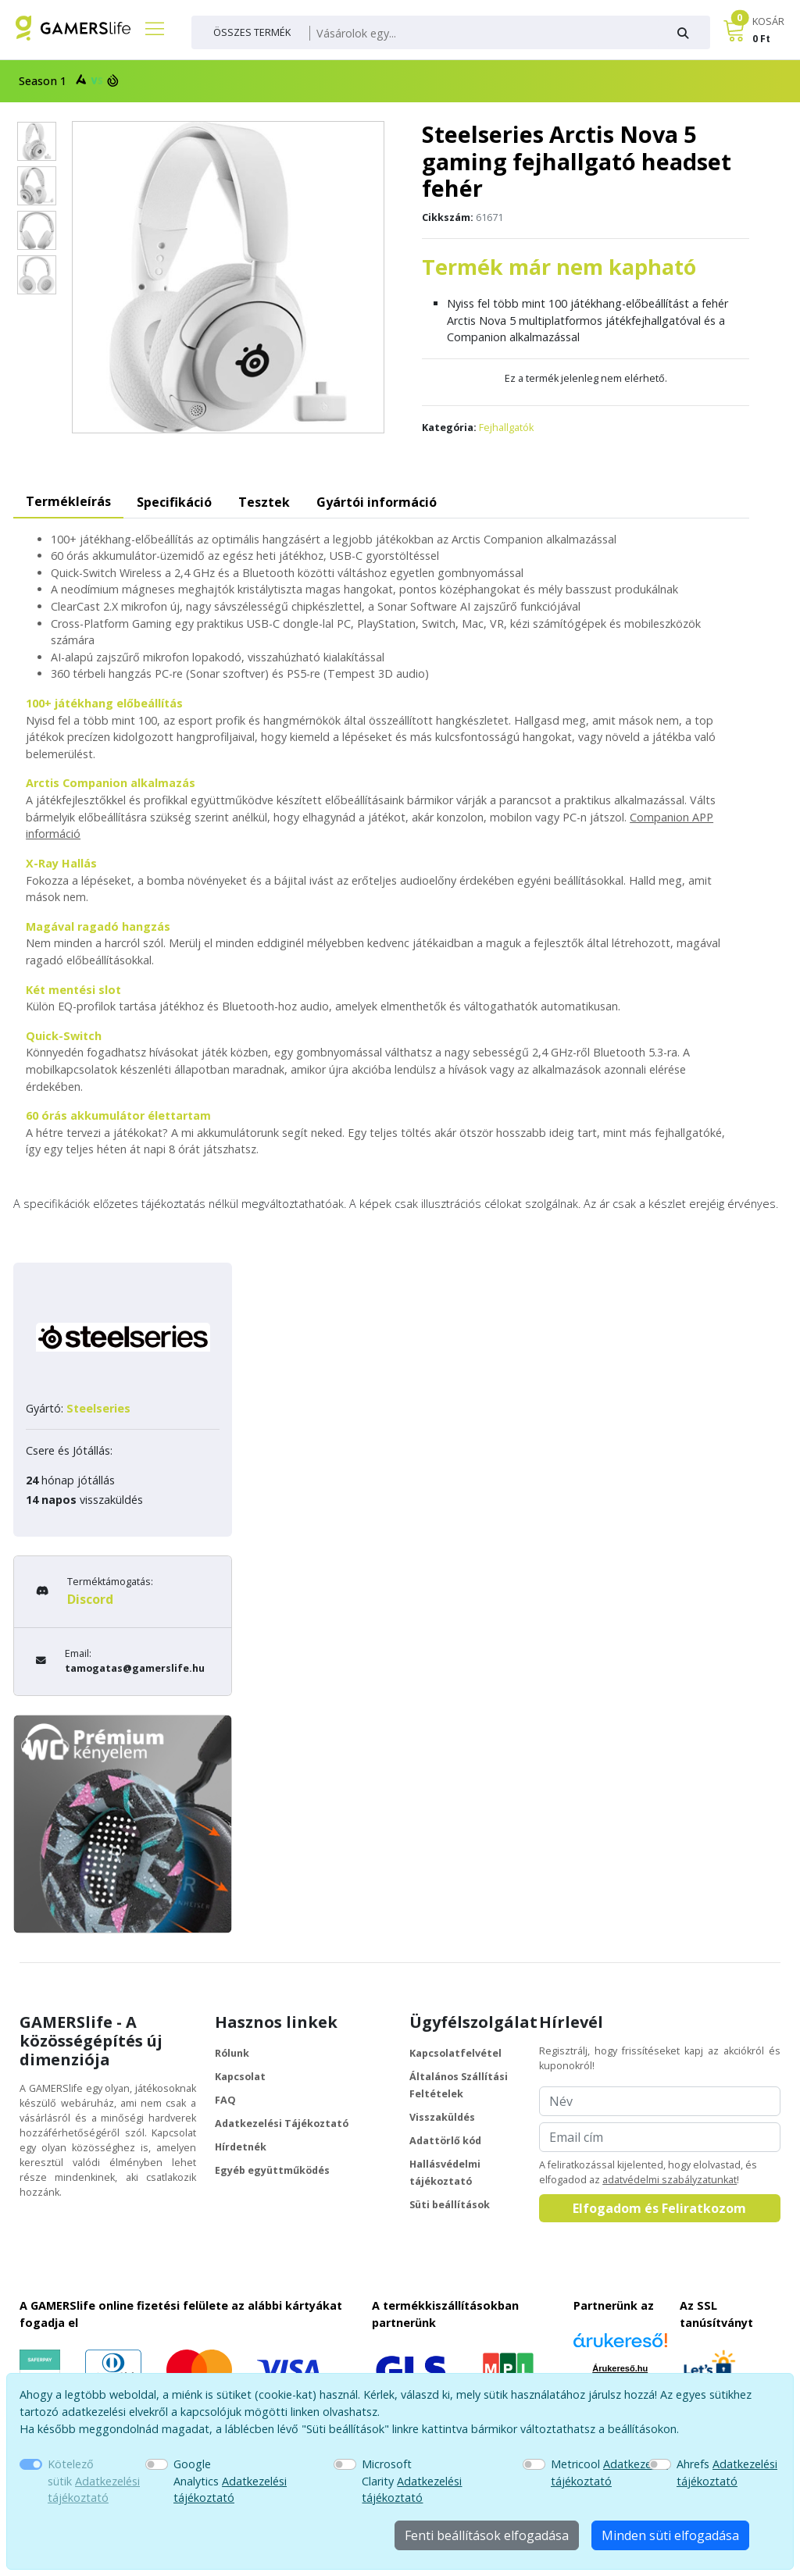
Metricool (609, 2473)
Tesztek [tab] (264, 502)
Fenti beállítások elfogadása (487, 2535)
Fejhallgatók (506, 427)
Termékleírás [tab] (68, 501)
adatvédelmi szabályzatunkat (669, 2179)
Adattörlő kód (445, 2140)
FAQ (225, 2100)
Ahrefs (727, 2473)
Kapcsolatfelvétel (455, 2053)
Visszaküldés (442, 2117)
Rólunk (232, 2053)
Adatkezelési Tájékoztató (281, 2123)
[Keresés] (484, 33)
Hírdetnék (240, 2147)
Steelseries (98, 1408)
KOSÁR (768, 21)
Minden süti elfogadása (670, 2535)
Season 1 (67, 80)
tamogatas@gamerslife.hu (135, 1668)
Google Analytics (230, 2481)
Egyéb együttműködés (272, 2170)
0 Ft (761, 38)
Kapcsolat (240, 2076)
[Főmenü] (148, 28)
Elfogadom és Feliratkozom (659, 2208)
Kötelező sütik (94, 2481)
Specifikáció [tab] (174, 502)
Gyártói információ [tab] (376, 502)
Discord (90, 1599)
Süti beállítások (449, 2204)
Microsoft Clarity (412, 2481)
